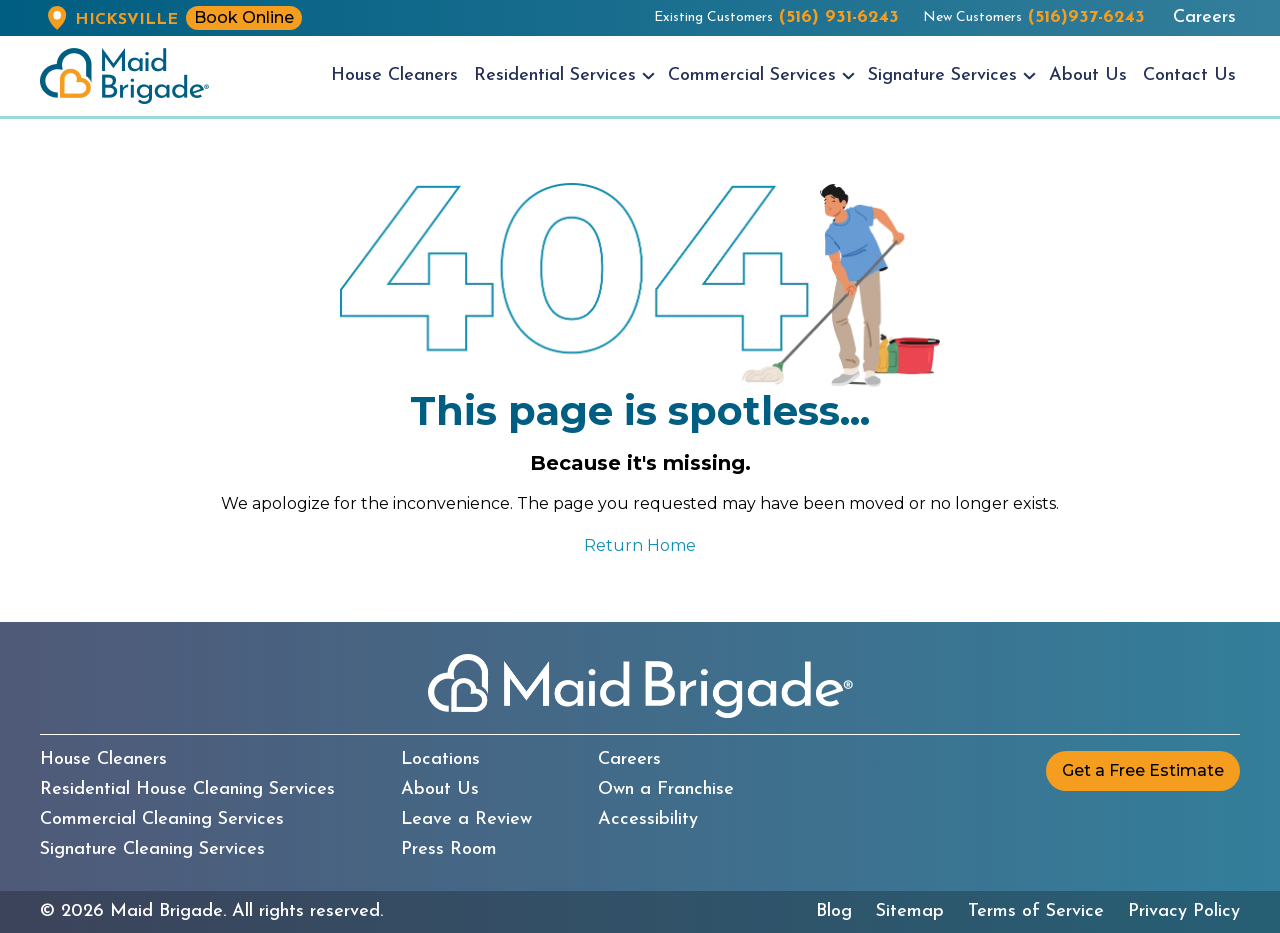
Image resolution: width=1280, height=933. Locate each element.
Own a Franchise (666, 790)
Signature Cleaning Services (152, 850)
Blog (834, 912)
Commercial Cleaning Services (162, 820)
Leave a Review (466, 820)
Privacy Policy (1184, 912)
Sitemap (910, 912)
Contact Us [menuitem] (1189, 75)
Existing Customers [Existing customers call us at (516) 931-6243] (776, 18)
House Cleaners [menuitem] (394, 75)
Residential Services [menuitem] (555, 75)
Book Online (244, 17)
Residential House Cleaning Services (187, 790)
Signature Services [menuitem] (942, 75)
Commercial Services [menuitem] (752, 75)
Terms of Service (1036, 912)
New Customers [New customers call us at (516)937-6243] (1034, 18)
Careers (1204, 18)
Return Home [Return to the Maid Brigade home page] (640, 545)
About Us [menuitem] (1088, 75)
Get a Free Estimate (1143, 770)
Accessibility (648, 820)
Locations (440, 760)
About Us (440, 790)
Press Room (449, 850)
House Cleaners (103, 760)
